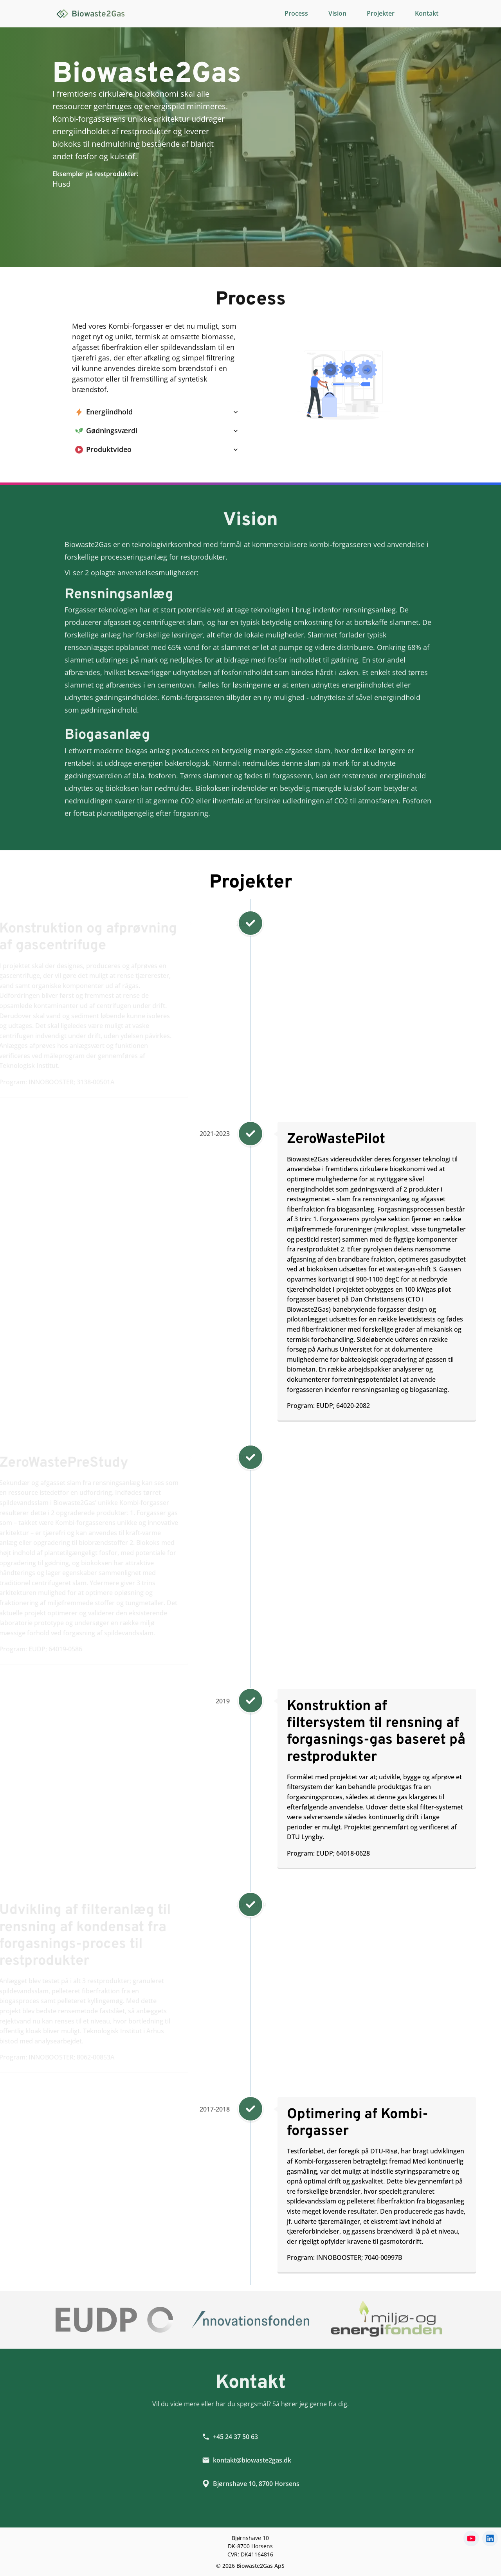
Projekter (381, 13)
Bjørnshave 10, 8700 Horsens (250, 2490)
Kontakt (426, 13)
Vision (337, 13)
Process (296, 13)
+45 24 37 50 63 (230, 2443)
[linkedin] (490, 2538)
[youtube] (471, 2538)
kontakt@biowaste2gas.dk (246, 2467)
